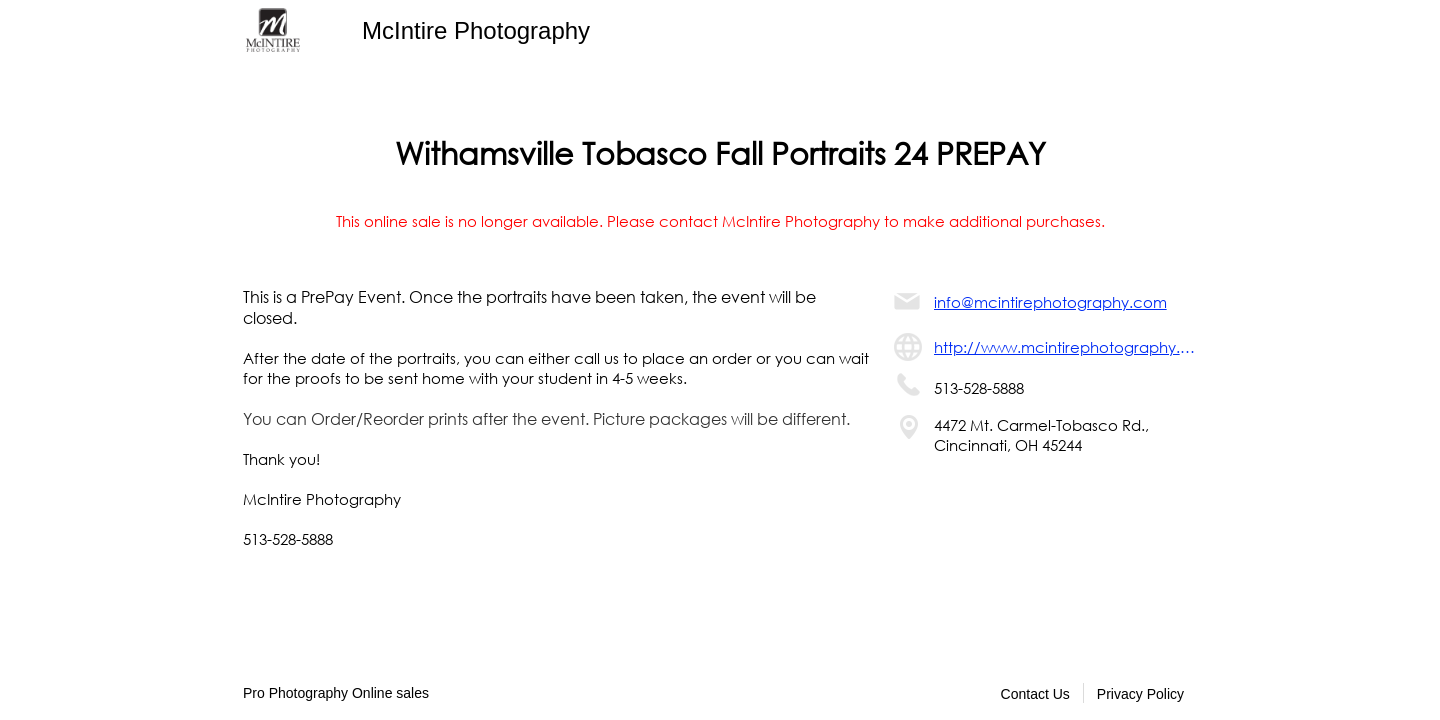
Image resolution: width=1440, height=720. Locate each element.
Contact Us (1035, 694)
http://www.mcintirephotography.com (1065, 347)
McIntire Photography (476, 30)
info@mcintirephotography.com (1050, 302)
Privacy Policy (1140, 694)
